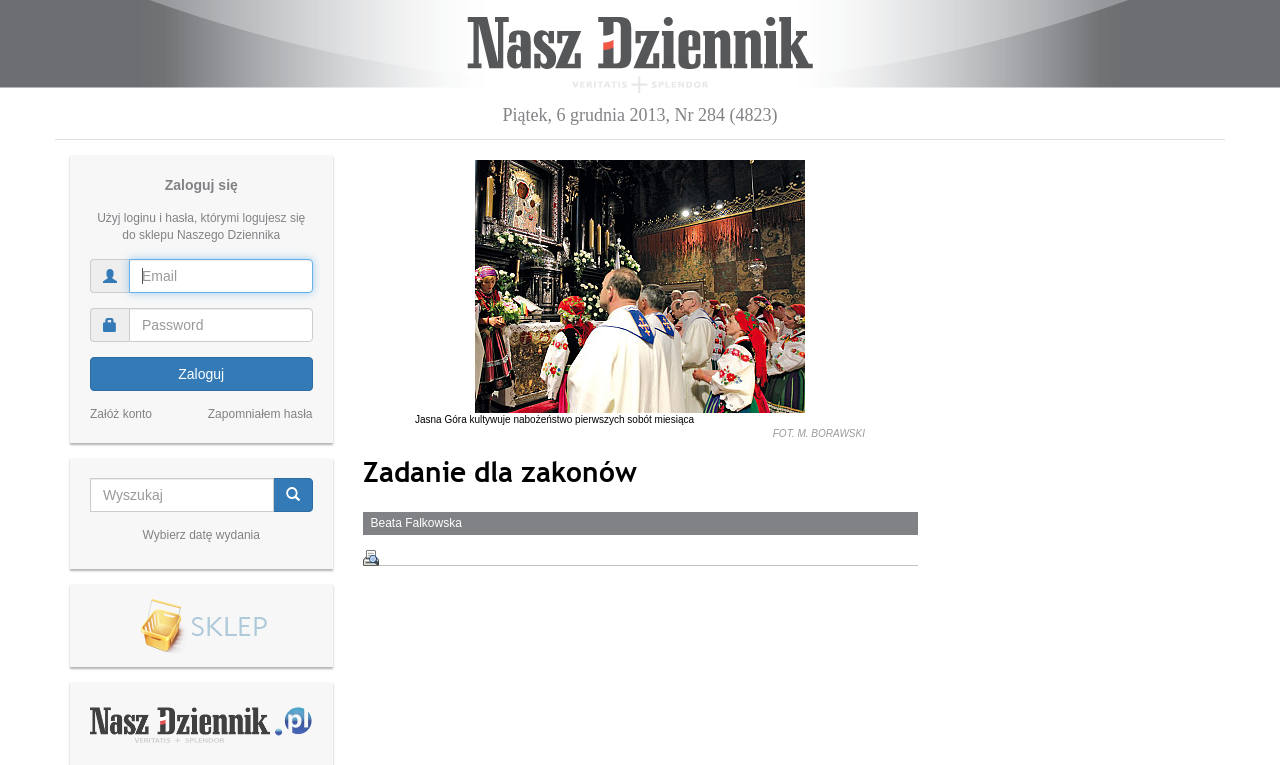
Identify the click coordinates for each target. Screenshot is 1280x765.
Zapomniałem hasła (260, 414)
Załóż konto (121, 414)
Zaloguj (201, 374)
